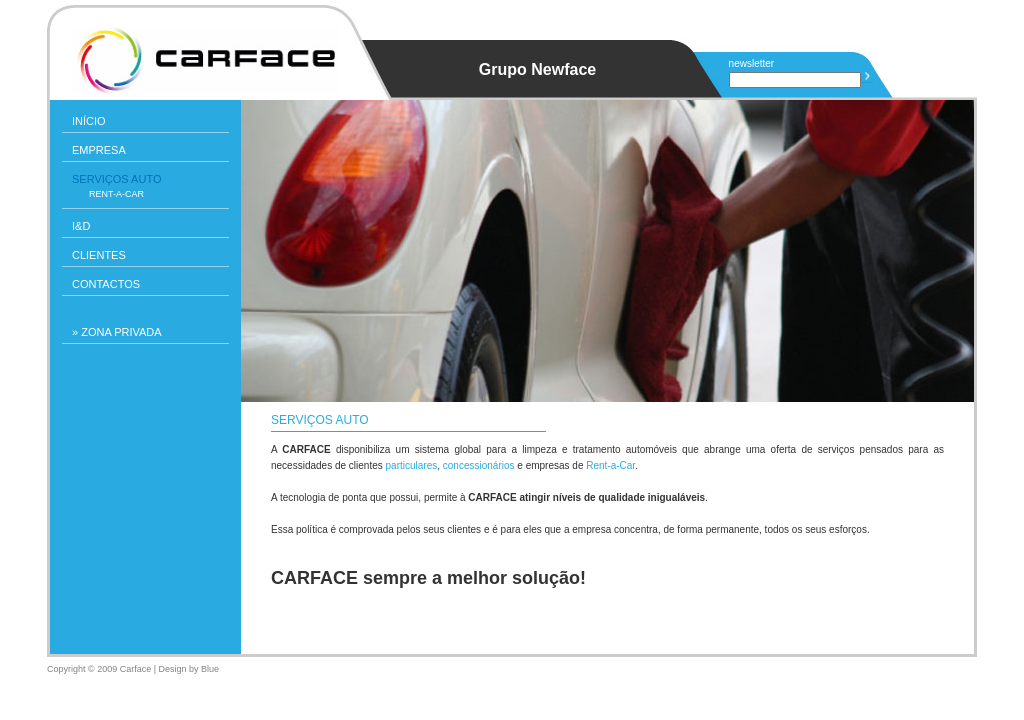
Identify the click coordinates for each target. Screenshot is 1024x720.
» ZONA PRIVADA (117, 332)
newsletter (752, 63)
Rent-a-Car (116, 194)
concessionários (479, 465)
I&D (81, 226)
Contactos (106, 284)
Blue (210, 669)
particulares (412, 465)
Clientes (99, 255)
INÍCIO (89, 121)
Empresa (99, 150)
